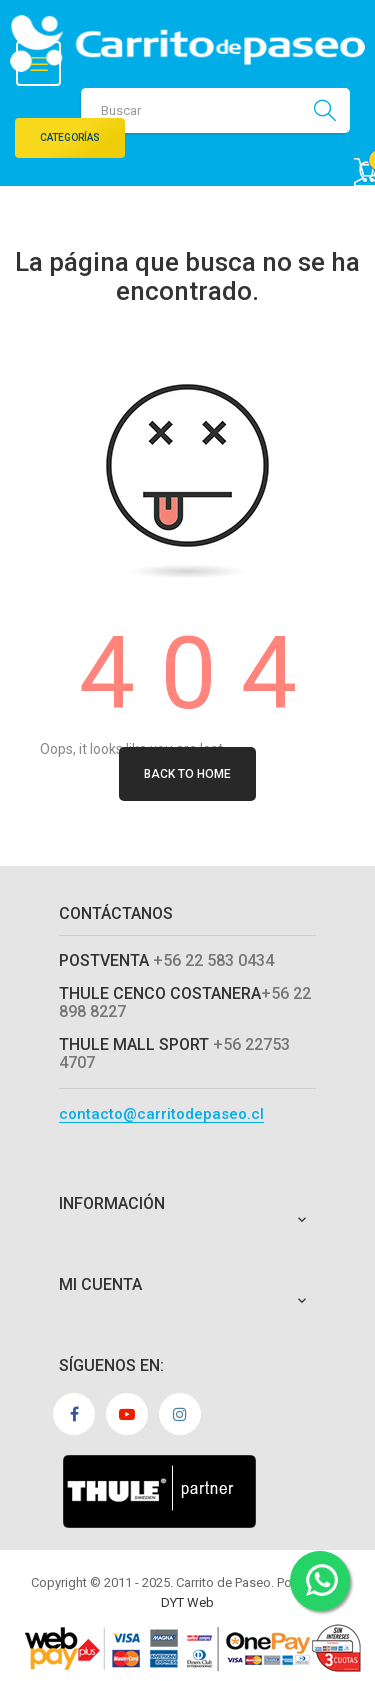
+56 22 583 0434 (213, 960)
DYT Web (187, 1602)
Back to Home (187, 774)
